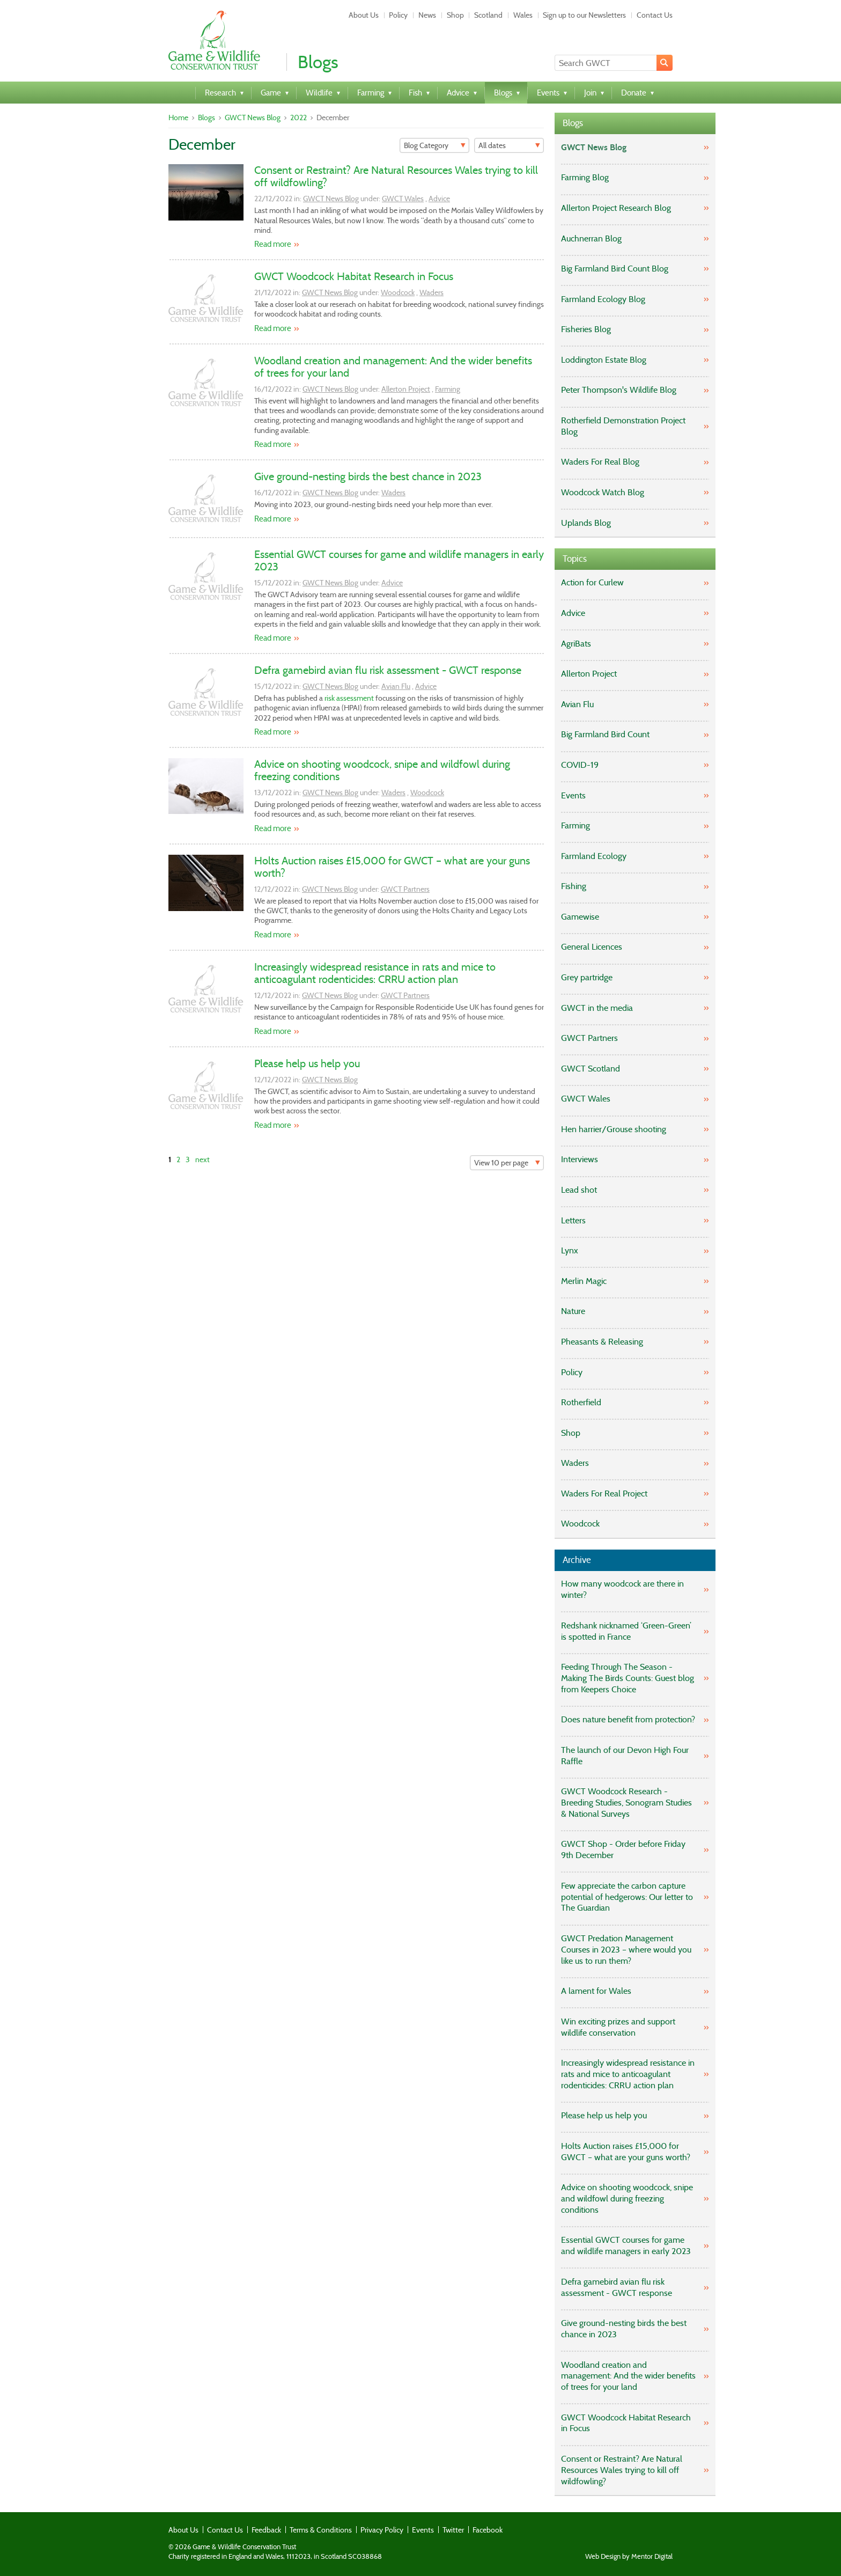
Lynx (569, 1250)
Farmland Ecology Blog (603, 299)
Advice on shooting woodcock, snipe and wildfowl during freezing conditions (382, 770)
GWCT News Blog (253, 117)
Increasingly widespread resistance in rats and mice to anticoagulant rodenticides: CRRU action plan (375, 973)
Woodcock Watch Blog (602, 492)
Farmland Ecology (593, 856)
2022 (298, 117)
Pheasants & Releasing (602, 1342)
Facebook (488, 2530)
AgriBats (576, 644)
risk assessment (349, 698)
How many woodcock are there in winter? (622, 1589)
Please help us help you (307, 1063)
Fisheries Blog (586, 329)
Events (573, 795)
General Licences (591, 947)
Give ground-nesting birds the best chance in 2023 (368, 476)
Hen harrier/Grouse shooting (613, 1129)
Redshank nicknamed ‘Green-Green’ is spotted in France (626, 1631)
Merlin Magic (584, 1281)
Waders (431, 292)
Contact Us (655, 15)
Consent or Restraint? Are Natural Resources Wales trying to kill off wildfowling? (396, 176)
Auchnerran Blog (591, 238)
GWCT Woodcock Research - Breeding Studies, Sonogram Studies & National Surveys (626, 1802)
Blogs (206, 117)
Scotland (488, 15)
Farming (447, 389)
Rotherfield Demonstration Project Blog (623, 426)
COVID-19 (580, 765)
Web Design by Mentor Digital (629, 2556)
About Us (364, 15)
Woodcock (398, 292)
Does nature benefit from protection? (628, 1719)
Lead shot (579, 1190)
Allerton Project (405, 389)
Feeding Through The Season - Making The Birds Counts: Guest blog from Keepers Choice (627, 1678)
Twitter (453, 2530)
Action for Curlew (592, 582)
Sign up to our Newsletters (584, 15)
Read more (272, 244)
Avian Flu (395, 686)
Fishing (573, 886)
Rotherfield (581, 1402)
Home (178, 117)
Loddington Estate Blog (603, 360)
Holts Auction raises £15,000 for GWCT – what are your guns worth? (392, 866)
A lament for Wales (596, 1991)
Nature (573, 1311)
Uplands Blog (586, 523)
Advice (439, 198)
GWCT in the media (597, 1008)
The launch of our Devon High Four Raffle (625, 1755)
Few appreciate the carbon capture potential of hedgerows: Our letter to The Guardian (627, 1897)
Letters (573, 1220)
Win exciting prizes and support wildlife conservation (618, 2027)
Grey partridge (587, 977)
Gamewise (580, 917)
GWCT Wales (403, 198)
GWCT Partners (405, 889)
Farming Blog (585, 177)
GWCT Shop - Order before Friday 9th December (623, 1849)
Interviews (579, 1159)
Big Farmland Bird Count (605, 734)
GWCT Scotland (590, 1068)
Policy (398, 15)
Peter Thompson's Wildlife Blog (618, 390)
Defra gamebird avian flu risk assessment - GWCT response (387, 670)
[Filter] (434, 145)
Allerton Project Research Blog (616, 208)
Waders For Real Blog (600, 462)
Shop (455, 15)
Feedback (266, 2530)
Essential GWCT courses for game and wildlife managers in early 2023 (399, 560)
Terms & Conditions (321, 2530)
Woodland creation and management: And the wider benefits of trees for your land (393, 366)
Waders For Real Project (604, 1493)
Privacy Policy (381, 2530)
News (427, 15)
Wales (523, 15)
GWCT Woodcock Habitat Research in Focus (353, 276)
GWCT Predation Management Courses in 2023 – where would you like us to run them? (626, 1949)
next (202, 1159)
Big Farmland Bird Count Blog (614, 268)
